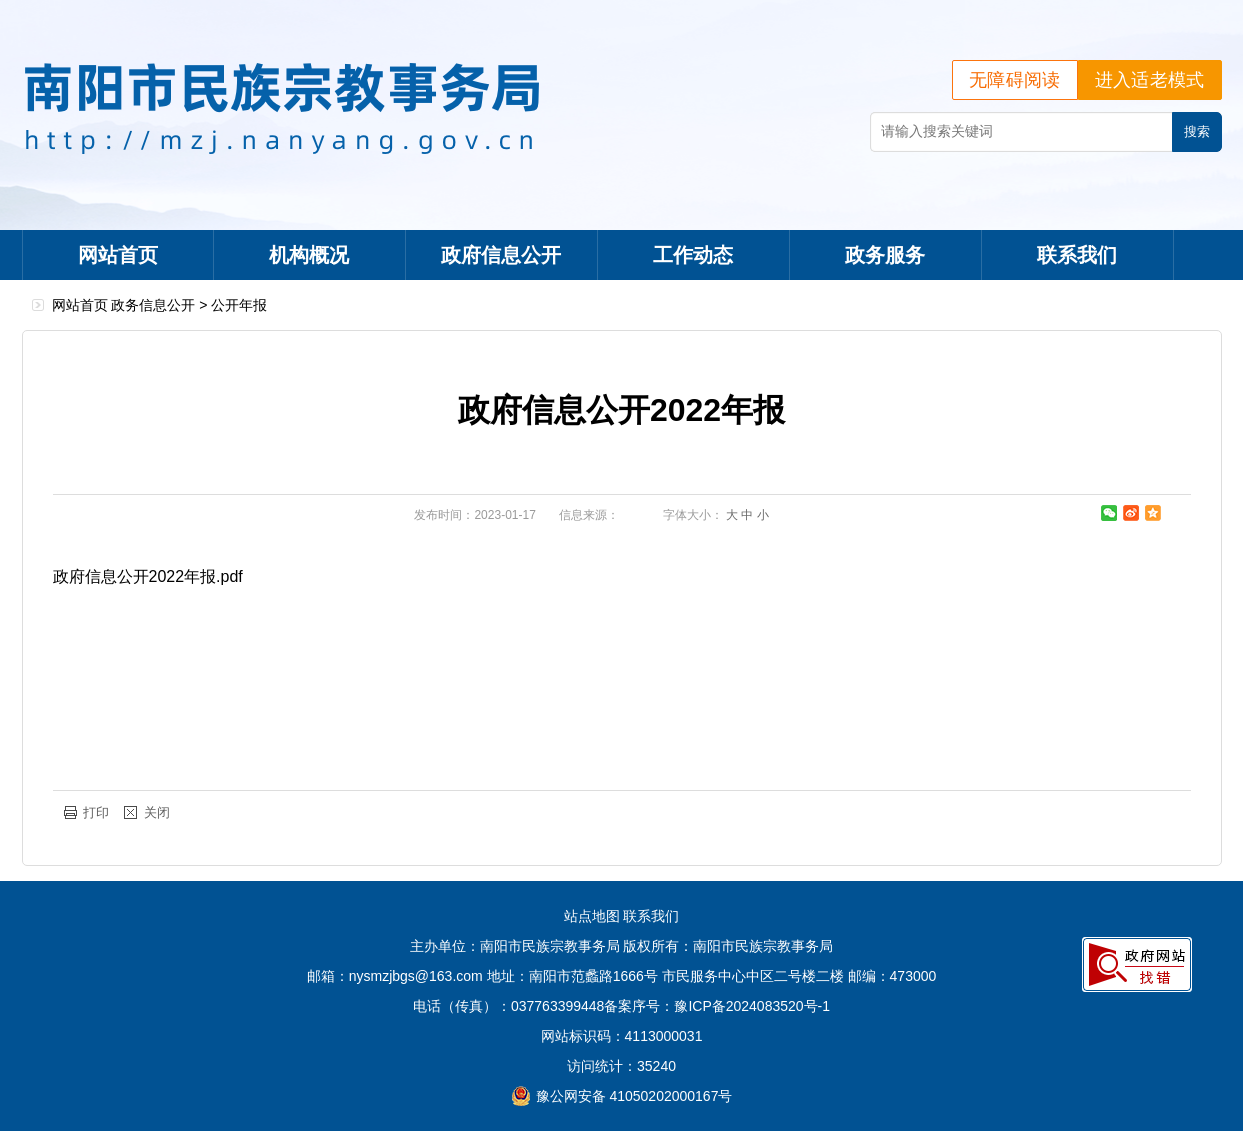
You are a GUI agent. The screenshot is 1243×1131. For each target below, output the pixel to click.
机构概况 (309, 255)
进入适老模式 (1150, 80)
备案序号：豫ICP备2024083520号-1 (717, 1006)
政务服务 (885, 255)
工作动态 (693, 255)
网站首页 (118, 255)
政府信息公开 (501, 255)
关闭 (157, 812)
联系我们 (1077, 255)
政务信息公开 (153, 305)
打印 (96, 812)
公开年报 (239, 305)
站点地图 (592, 916)
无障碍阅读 (1015, 80)
